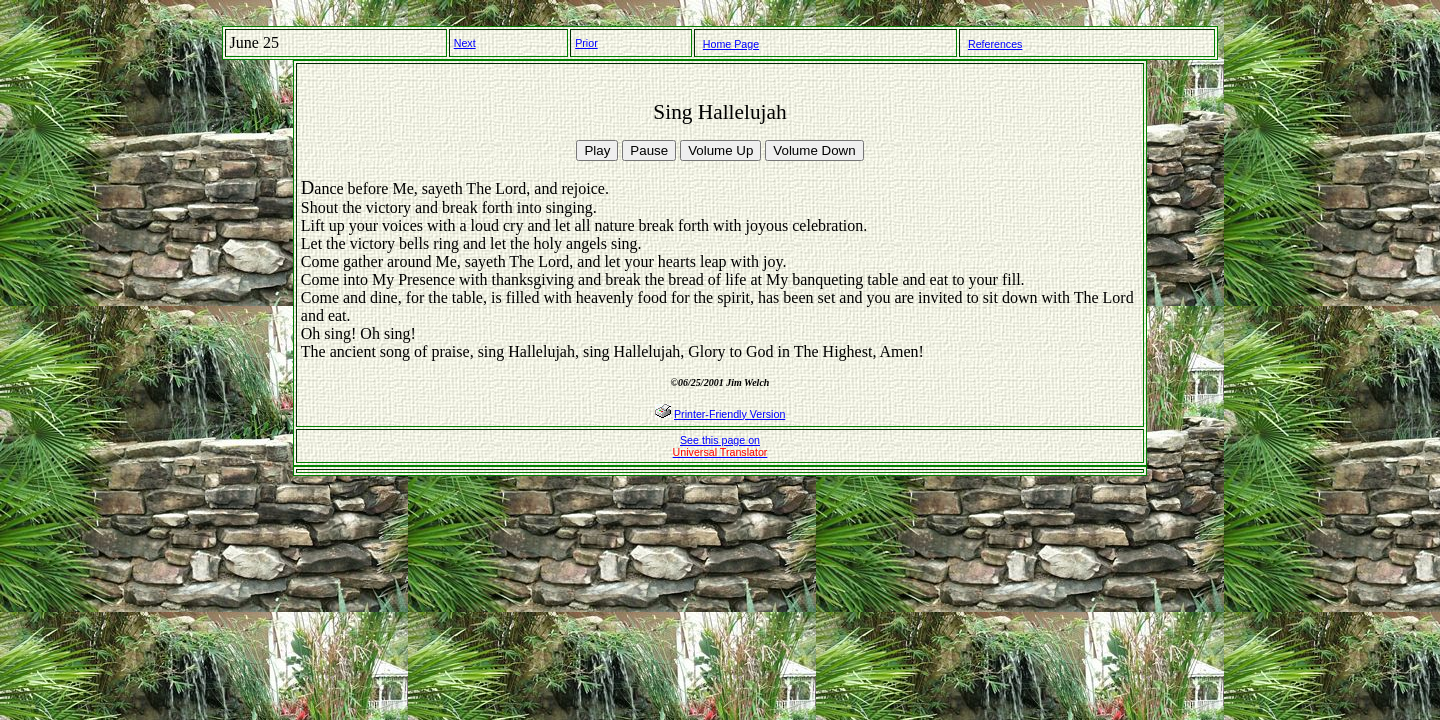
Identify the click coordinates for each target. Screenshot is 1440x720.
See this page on (720, 446)
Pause (649, 150)
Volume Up (720, 150)
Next (465, 43)
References (995, 44)
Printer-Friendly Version (729, 414)
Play (597, 150)
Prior (586, 43)
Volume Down (814, 150)
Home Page (731, 44)
